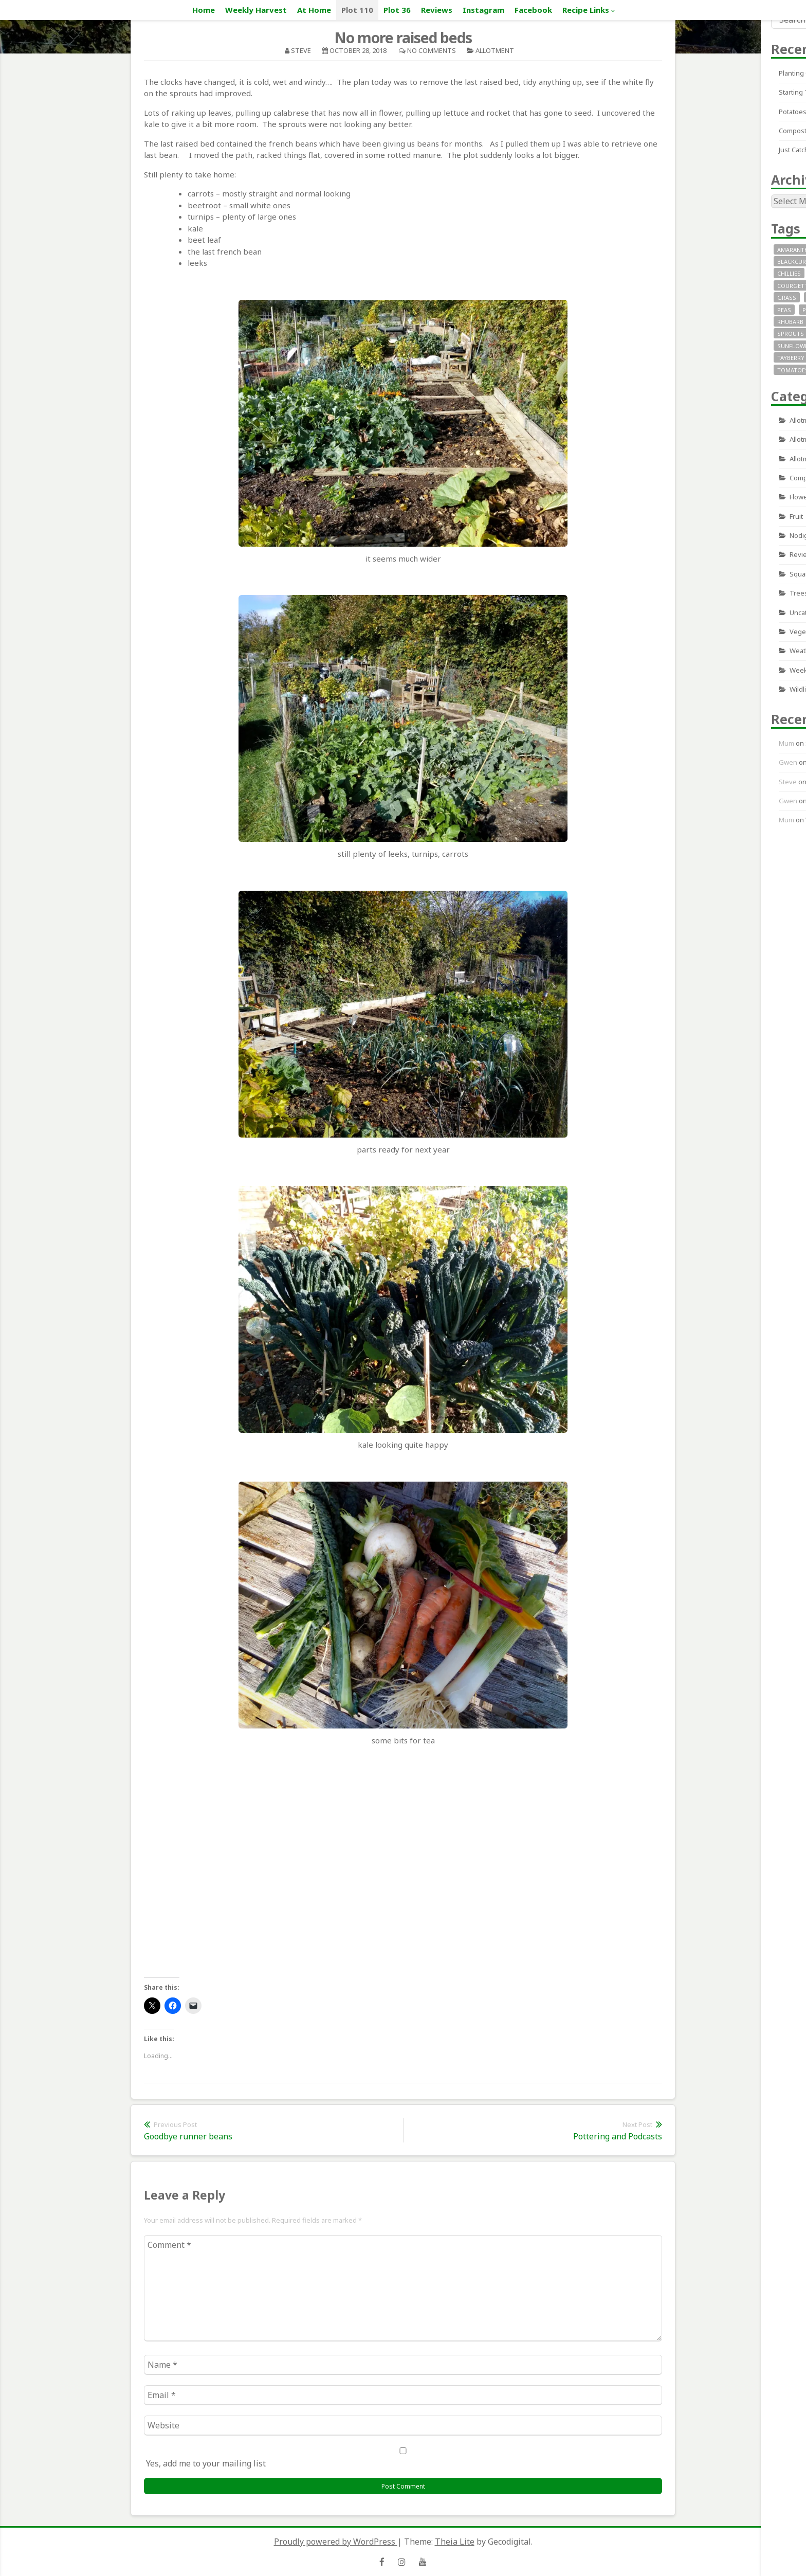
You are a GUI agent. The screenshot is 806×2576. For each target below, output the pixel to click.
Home (203, 10)
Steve (301, 50)
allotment (494, 50)
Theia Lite (454, 2541)
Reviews (436, 10)
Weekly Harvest (256, 10)
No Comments (431, 50)
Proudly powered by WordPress (335, 2541)
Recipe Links (585, 10)
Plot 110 (357, 10)
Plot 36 (397, 10)
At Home (314, 10)
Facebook (533, 10)
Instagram (483, 10)
